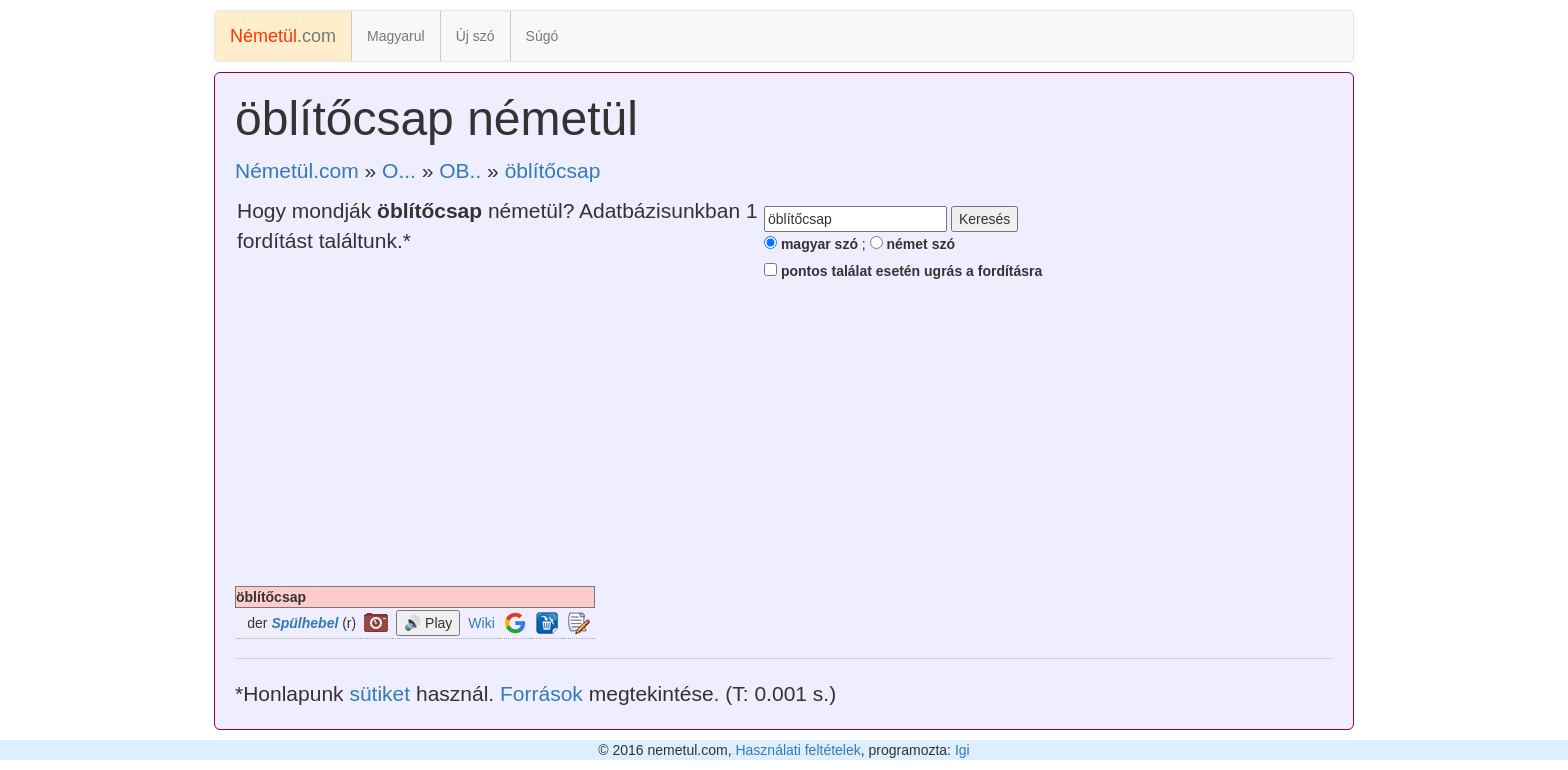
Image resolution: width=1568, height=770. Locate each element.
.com (283, 36)
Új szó (475, 36)
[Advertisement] (784, 436)
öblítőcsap (553, 170)
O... (399, 170)
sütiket (379, 693)
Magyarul (396, 36)
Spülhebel (304, 623)
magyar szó (811, 244)
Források (541, 693)
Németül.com (297, 170)
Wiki (481, 623)
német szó (912, 244)
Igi (962, 750)
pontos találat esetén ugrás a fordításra (903, 271)
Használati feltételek (797, 750)
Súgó (542, 36)
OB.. (460, 170)
